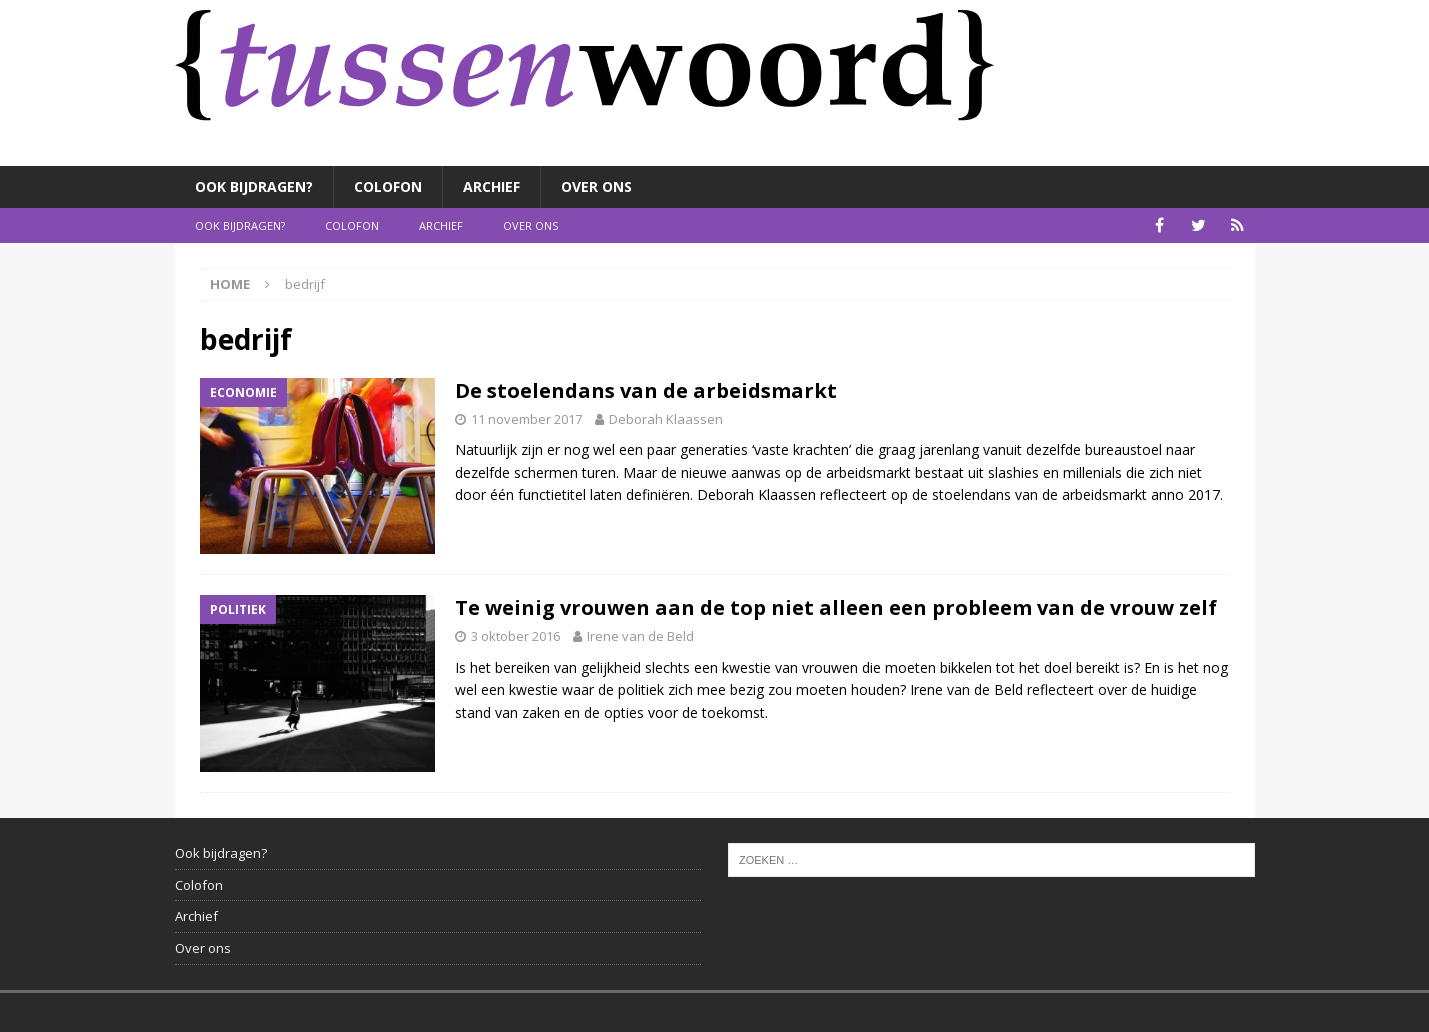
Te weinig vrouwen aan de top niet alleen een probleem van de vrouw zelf (836, 607)
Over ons (596, 186)
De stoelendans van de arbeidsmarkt (646, 390)
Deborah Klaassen (666, 419)
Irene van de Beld (640, 636)
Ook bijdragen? (254, 186)
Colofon (388, 186)
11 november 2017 (526, 419)
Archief (491, 186)
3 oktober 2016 (515, 636)
